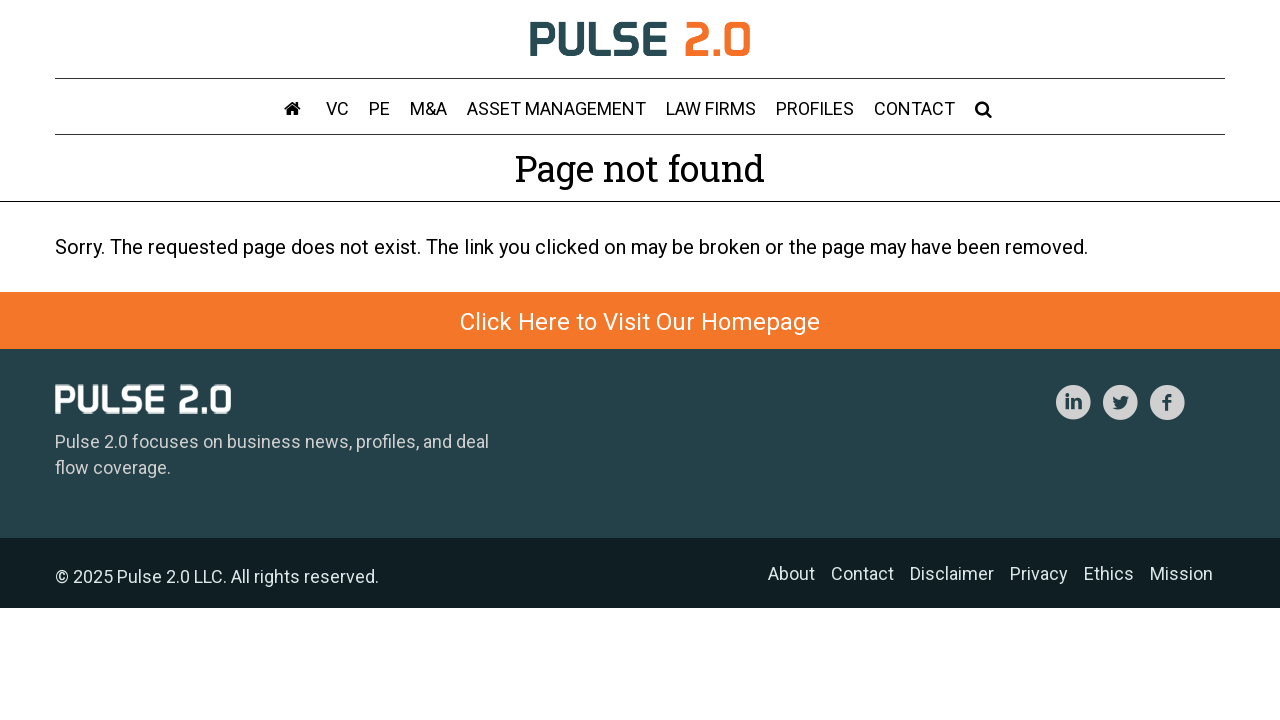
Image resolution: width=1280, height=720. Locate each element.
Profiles (815, 108)
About (791, 573)
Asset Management (556, 108)
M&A (428, 108)
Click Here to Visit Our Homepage (640, 322)
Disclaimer (952, 573)
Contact (914, 108)
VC (337, 108)
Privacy (1039, 573)
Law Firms (711, 108)
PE (379, 108)
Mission (1181, 573)
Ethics (1109, 573)
